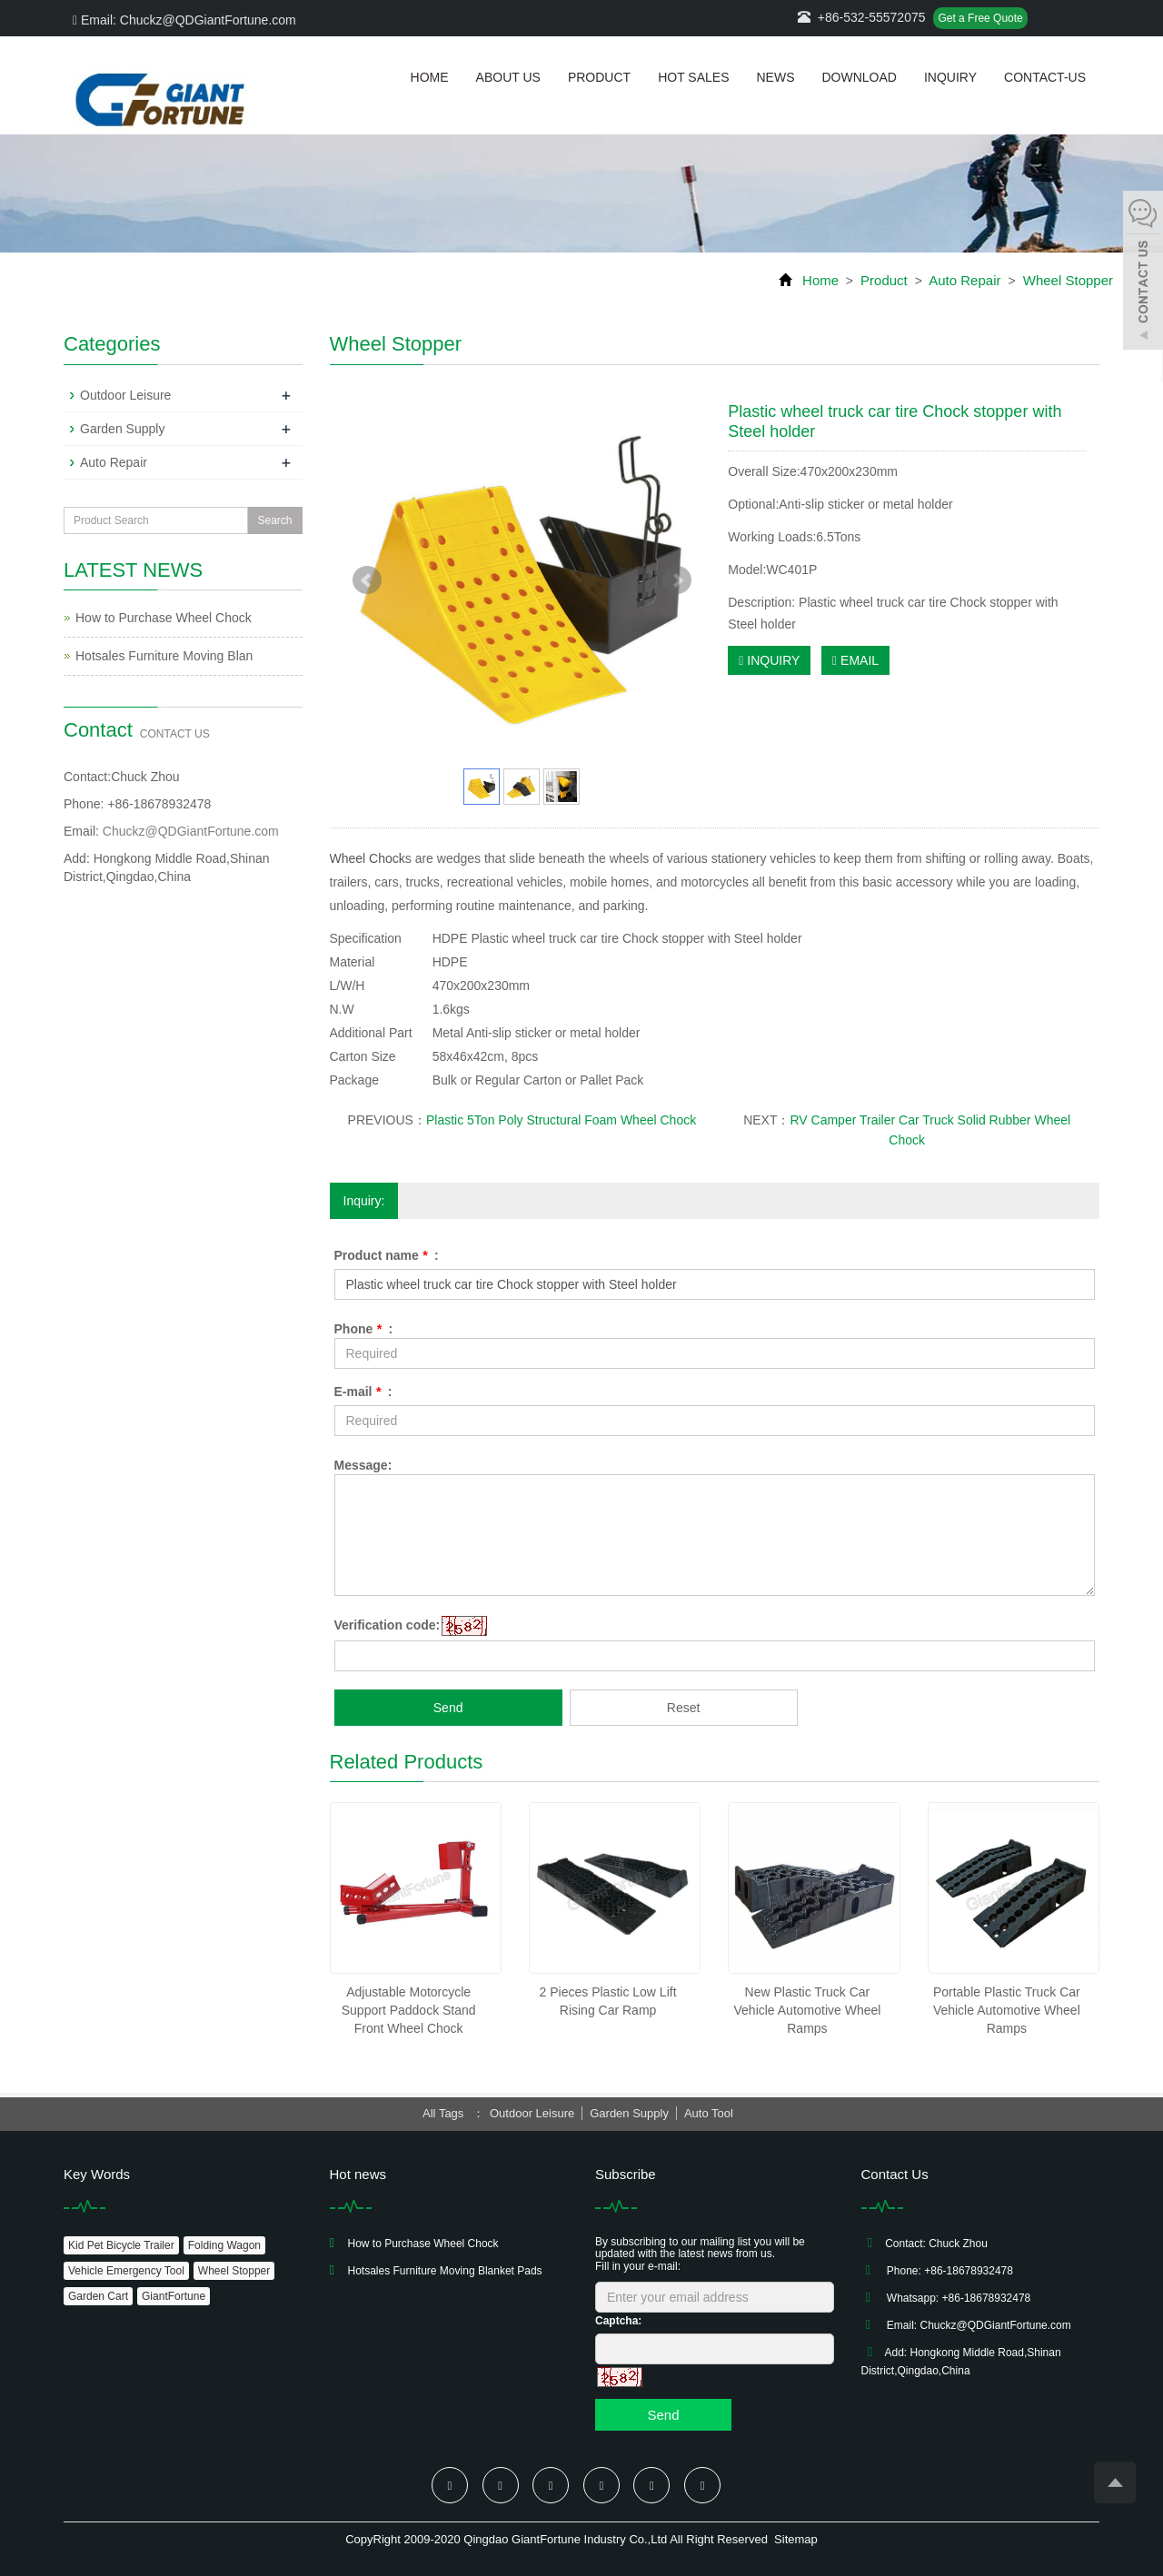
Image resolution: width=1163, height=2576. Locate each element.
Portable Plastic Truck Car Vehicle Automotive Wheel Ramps (1006, 2010)
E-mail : (363, 1391)
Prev (367, 580)
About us (508, 77)
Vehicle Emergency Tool (126, 2270)
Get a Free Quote (980, 18)
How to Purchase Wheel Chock (163, 617)
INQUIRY (769, 660)
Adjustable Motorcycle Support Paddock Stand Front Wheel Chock (409, 2010)
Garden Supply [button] (629, 2113)
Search (274, 520)
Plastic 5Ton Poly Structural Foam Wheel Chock (561, 1120)
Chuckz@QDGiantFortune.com (191, 831)
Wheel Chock (367, 858)
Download (858, 77)
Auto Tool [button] (708, 2113)
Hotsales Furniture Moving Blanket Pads (445, 2270)
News (775, 77)
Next (676, 580)
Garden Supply (122, 428)
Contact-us (1045, 77)
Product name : (386, 1255)
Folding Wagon (224, 2245)
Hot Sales (693, 77)
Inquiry (950, 77)
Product (599, 77)
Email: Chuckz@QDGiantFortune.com (184, 20)
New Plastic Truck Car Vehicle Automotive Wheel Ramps (807, 2010)
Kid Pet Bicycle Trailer (121, 2245)
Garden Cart (98, 2296)
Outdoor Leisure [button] (532, 2113)
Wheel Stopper (1066, 280)
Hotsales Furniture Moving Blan (164, 656)
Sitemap (796, 2539)
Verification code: (387, 1625)
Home (430, 77)
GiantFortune (173, 2296)
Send (448, 1707)
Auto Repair (965, 280)
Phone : (363, 1329)
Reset (684, 1707)
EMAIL (855, 660)
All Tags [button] (442, 2113)
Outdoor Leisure (125, 395)
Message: (363, 1465)
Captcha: (618, 2320)
